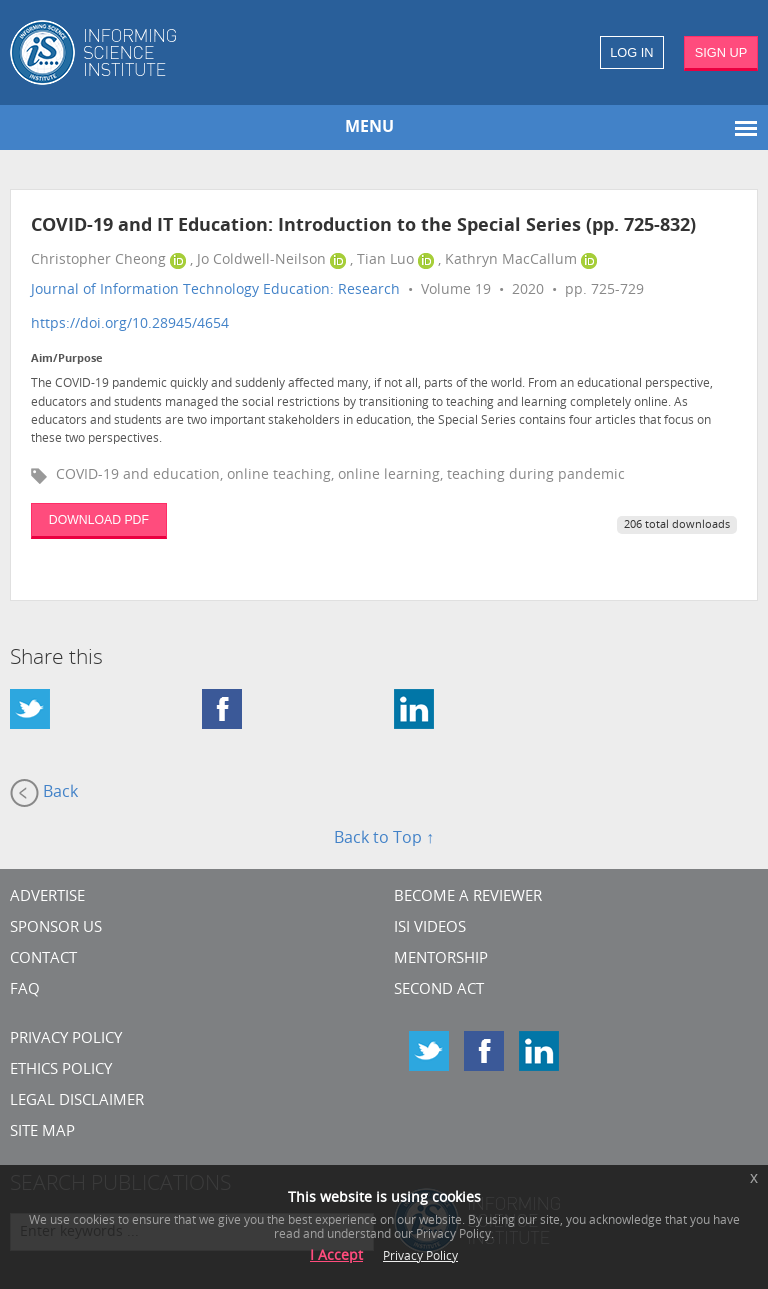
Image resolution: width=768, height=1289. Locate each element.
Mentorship (441, 959)
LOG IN (631, 52)
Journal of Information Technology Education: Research (215, 290)
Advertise (47, 897)
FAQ (25, 990)
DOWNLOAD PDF (99, 520)
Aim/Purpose (67, 359)
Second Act (439, 990)
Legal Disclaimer (77, 1101)
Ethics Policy (61, 1070)
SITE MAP (42, 1132)
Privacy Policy (66, 1039)
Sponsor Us (56, 928)
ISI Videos (430, 928)
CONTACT (43, 959)
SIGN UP (721, 52)
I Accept (336, 1256)
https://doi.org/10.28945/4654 (130, 324)
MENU (369, 128)
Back (44, 793)
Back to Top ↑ (384, 839)
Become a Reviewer (468, 897)
